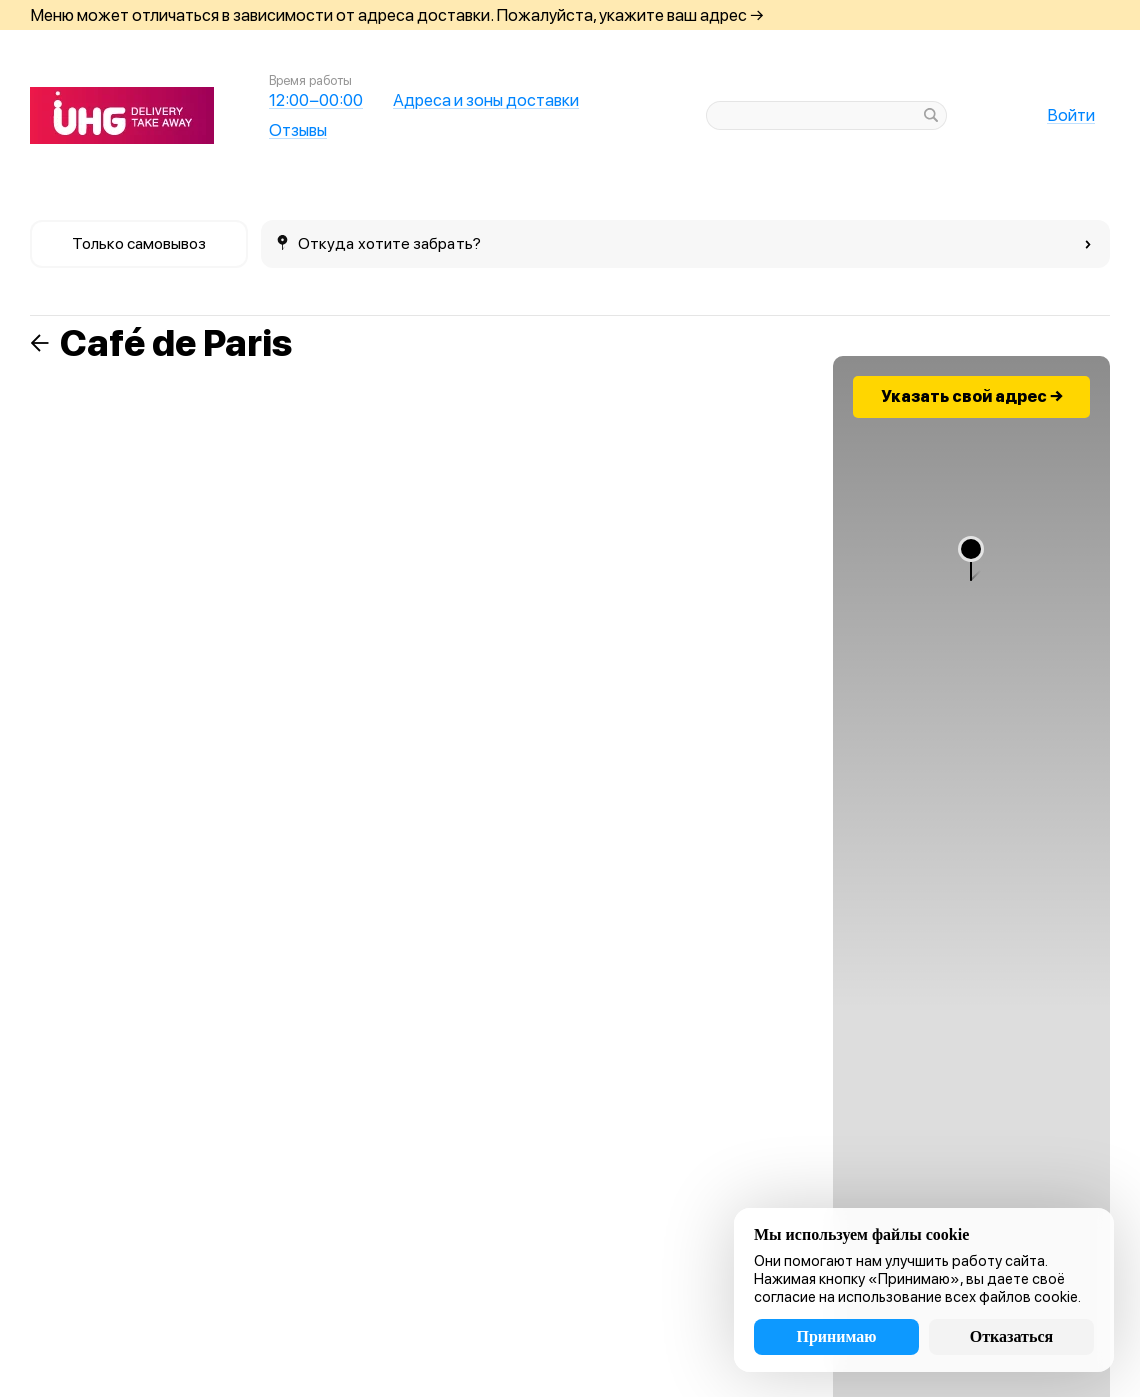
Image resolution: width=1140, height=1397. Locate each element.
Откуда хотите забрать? (684, 243)
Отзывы (298, 130)
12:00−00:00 (316, 100)
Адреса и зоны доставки (486, 100)
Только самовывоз (139, 243)
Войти (1071, 115)
